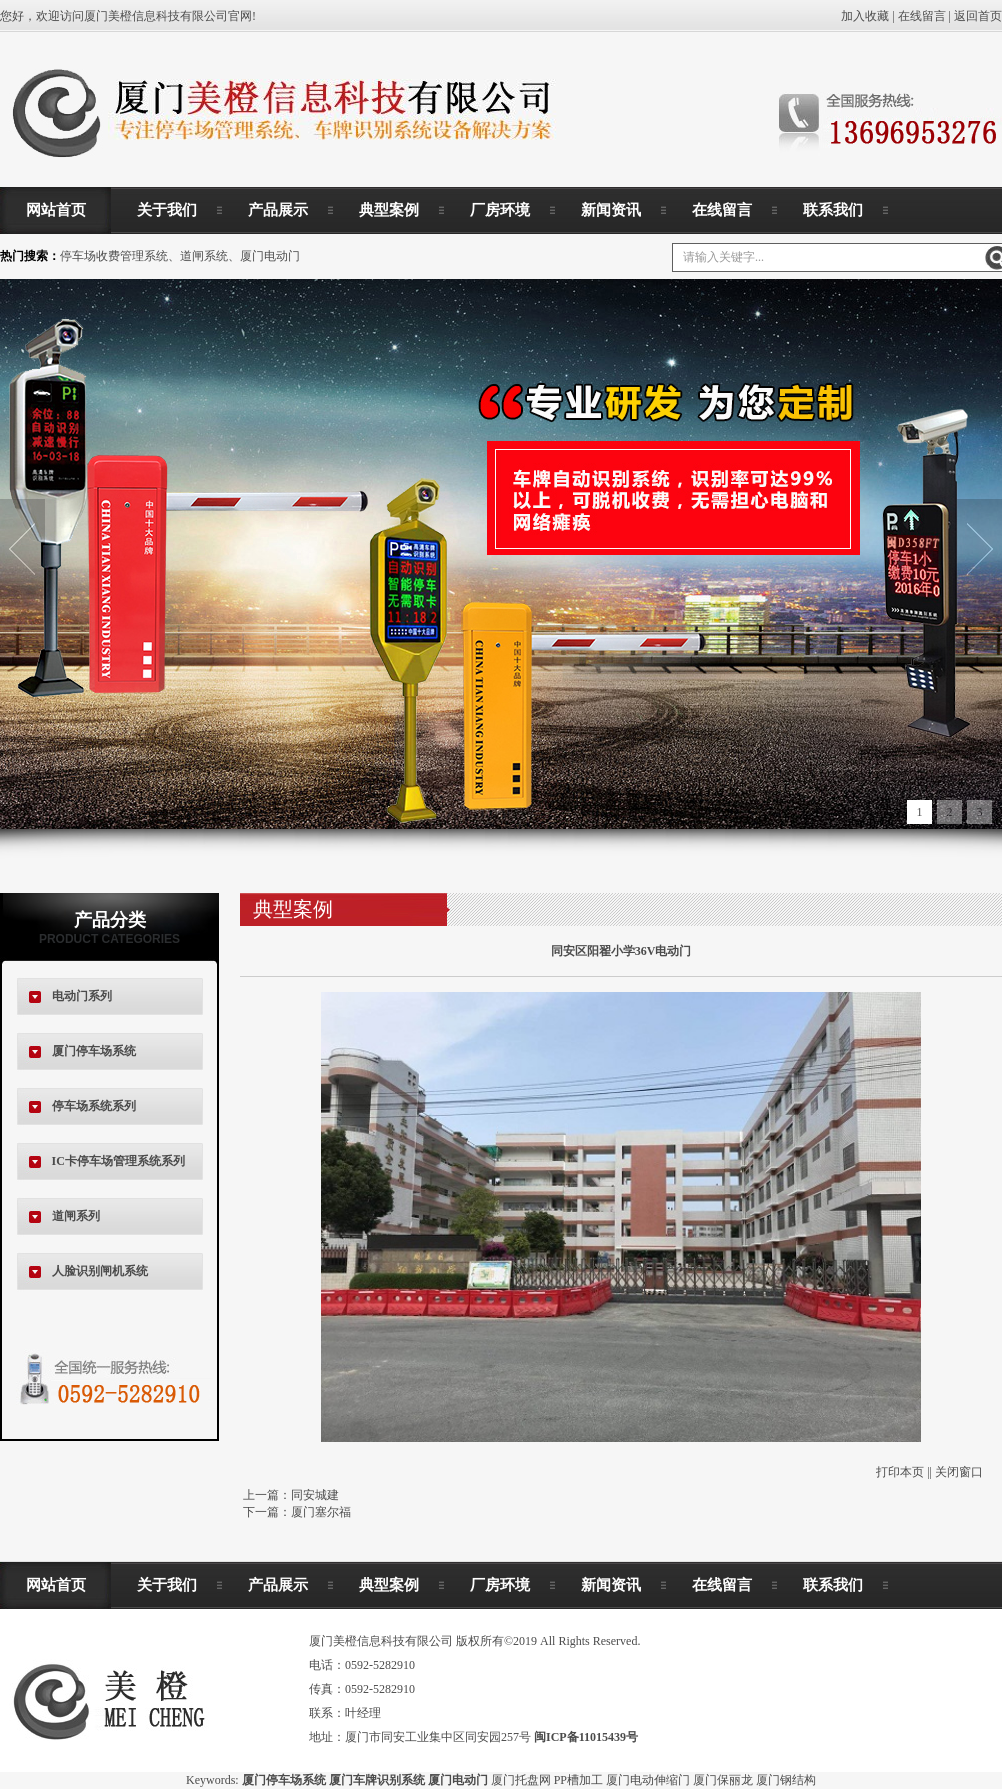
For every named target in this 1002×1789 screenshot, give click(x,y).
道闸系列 (76, 1216)
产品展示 (278, 210)
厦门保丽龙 (723, 1780)
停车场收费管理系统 (114, 256)
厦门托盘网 (521, 1780)
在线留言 (922, 16)
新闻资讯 (611, 210)
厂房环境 (500, 210)
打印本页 (900, 1472)
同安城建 (315, 1495)
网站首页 (56, 210)
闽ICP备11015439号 (586, 1737)
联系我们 (833, 210)
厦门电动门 (270, 256)
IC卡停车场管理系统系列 (118, 1161)
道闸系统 (204, 256)
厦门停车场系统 (94, 1051)
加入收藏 (865, 16)
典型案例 (389, 210)
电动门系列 (82, 996)
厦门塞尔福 (321, 1512)
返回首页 (978, 16)
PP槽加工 (578, 1780)
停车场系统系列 (94, 1106)
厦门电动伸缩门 (648, 1780)
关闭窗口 (959, 1472)
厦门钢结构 (786, 1780)
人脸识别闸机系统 (100, 1271)
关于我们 (167, 210)
